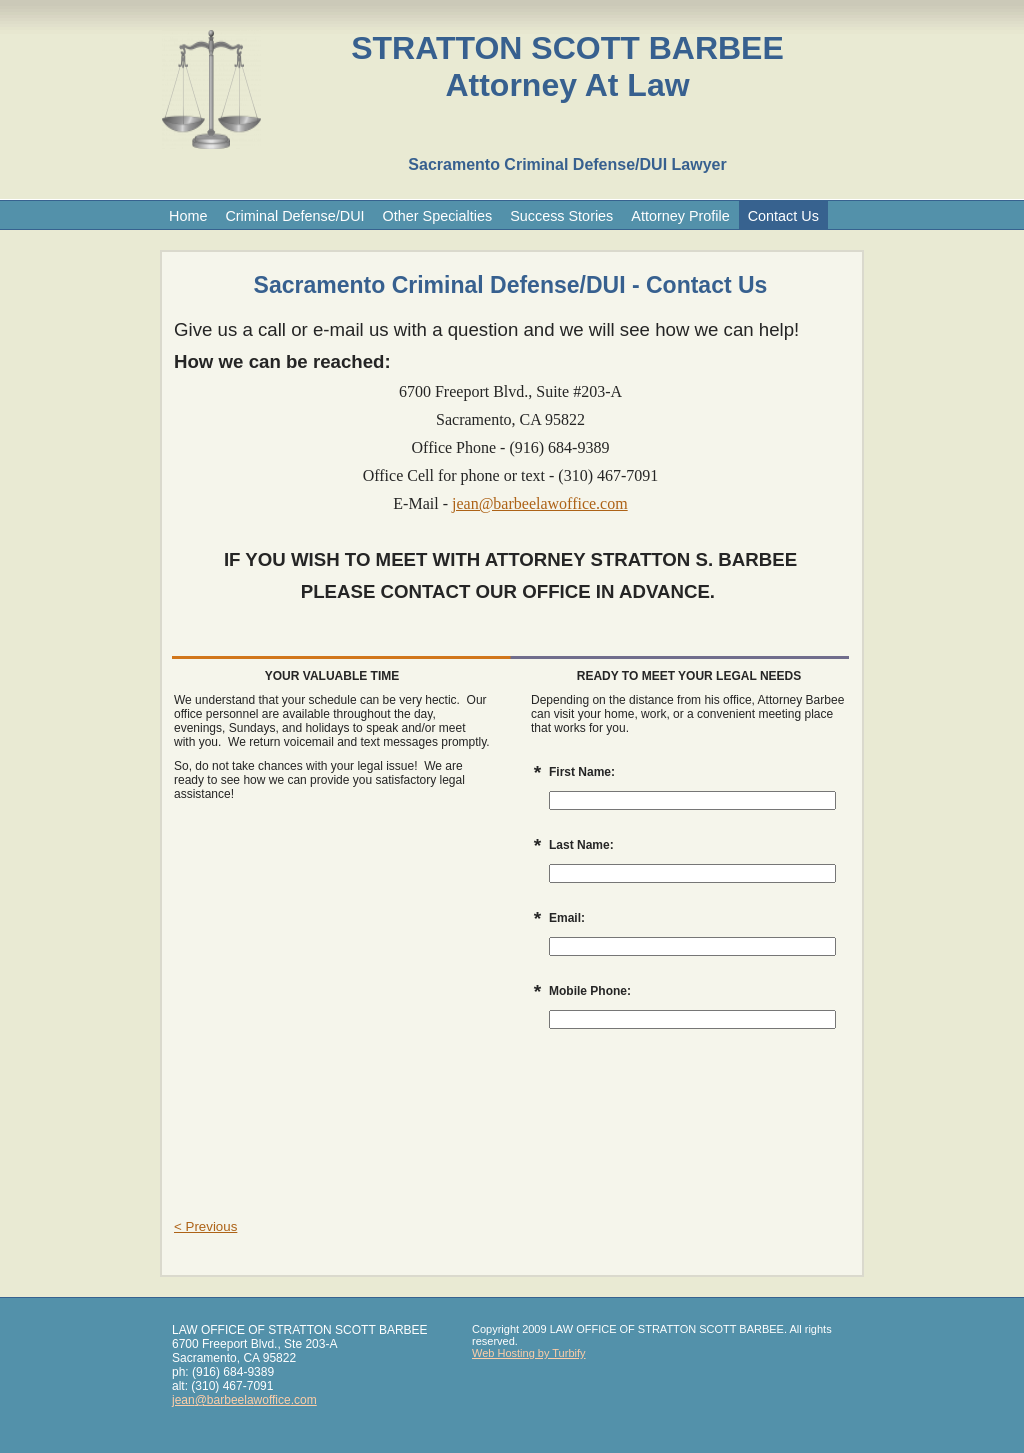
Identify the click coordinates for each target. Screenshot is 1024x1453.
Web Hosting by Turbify (529, 1353)
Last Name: (581, 845)
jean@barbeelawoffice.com (540, 503)
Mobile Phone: (590, 991)
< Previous (205, 1226)
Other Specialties (438, 216)
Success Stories (561, 216)
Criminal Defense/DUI (294, 216)
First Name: (582, 772)
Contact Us (783, 216)
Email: (567, 918)
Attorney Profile (680, 216)
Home (188, 216)
